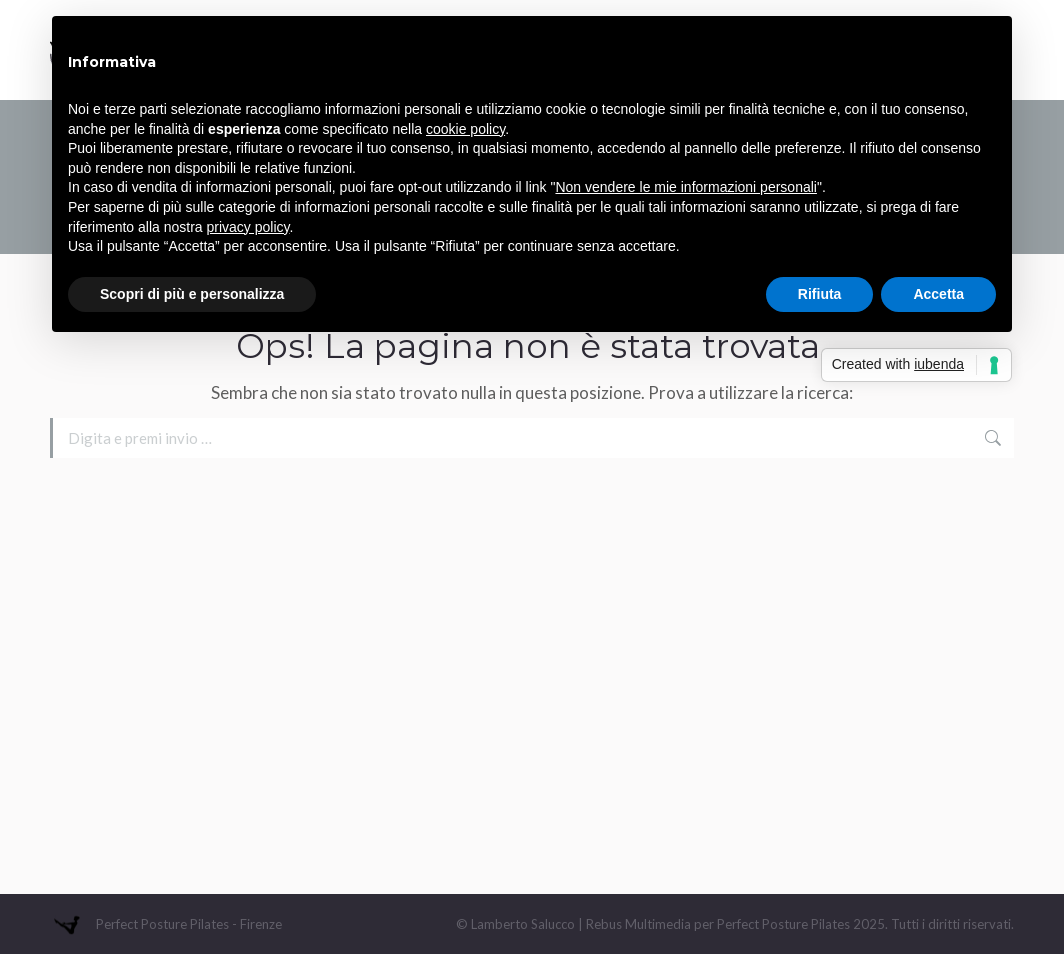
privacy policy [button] (248, 227)
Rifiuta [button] (820, 294)
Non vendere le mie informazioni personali (685, 187)
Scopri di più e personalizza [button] (192, 294)
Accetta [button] (938, 294)
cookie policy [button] (465, 129)
